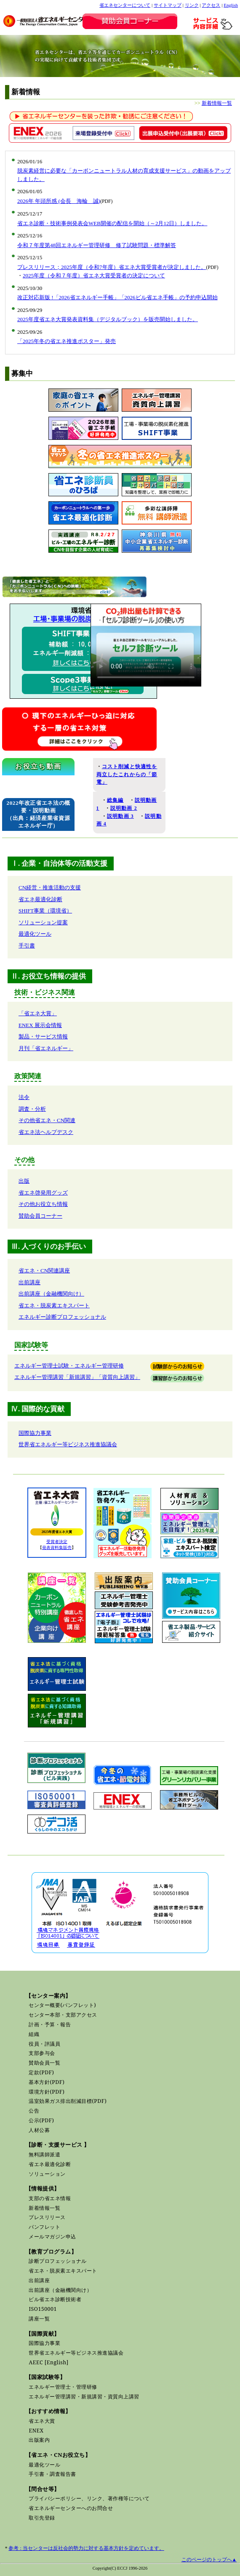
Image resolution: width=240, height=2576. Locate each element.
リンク (192, 5)
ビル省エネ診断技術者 (55, 2299)
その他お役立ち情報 (43, 1204)
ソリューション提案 (43, 922)
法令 (24, 1097)
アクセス (211, 5)
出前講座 (29, 1282)
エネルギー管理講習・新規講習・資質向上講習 (84, 2396)
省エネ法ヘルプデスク (46, 1132)
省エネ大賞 (42, 2420)
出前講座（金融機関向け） (51, 1294)
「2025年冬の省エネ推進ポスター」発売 (66, 341)
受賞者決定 (56, 1541)
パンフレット (44, 2226)
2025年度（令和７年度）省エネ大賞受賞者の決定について (94, 275)
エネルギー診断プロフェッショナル (62, 1317)
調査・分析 (32, 1109)
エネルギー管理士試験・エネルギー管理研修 (69, 1366)
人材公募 (39, 2130)
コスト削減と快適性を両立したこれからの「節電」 (126, 774)
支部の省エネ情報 (50, 2198)
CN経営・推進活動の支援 (50, 887)
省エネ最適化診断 (40, 899)
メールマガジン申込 (52, 2236)
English (231, 5)
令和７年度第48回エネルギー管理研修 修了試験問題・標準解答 (96, 245)
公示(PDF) (41, 2120)
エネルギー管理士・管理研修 (63, 2386)
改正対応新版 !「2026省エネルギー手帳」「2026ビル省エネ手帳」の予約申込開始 (117, 297)
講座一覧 (39, 2318)
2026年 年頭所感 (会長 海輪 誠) (58, 201)
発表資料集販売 (57, 1547)
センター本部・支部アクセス (63, 2014)
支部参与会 (42, 2053)
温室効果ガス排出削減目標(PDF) (68, 2101)
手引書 (27, 945)
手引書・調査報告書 (52, 2474)
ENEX (36, 2430)
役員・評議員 (44, 2043)
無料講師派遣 (44, 2154)
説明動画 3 (120, 816)
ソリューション (47, 2173)
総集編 (115, 800)
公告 (34, 2110)
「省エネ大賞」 (38, 1013)
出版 (24, 1181)
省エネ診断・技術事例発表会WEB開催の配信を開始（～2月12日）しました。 (112, 223)
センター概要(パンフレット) (62, 2005)
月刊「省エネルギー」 (46, 1048)
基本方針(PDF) (46, 2082)
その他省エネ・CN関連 (47, 1120)
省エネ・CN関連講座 (44, 1270)
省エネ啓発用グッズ (43, 1193)
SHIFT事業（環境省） (45, 910)
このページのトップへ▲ (209, 2560)
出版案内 (39, 2439)
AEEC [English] (48, 2362)
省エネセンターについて (124, 5)
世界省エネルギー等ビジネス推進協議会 (68, 1444)
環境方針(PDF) (46, 2091)
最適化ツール (35, 934)
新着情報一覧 (217, 103)
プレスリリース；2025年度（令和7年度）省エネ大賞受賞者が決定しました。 (111, 267)
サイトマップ (167, 5)
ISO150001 (42, 2309)
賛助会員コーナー (40, 1216)
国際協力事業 (35, 1433)
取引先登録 (42, 2517)
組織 (34, 2034)
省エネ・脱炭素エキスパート (54, 1305)
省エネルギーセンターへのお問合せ (71, 2508)
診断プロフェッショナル (58, 2261)
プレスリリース (47, 2217)
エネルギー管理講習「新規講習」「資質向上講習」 (77, 1377)
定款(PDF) (41, 2072)
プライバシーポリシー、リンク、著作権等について (89, 2498)
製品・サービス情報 (43, 1036)
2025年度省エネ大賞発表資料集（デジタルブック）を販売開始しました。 (107, 319)
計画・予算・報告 (50, 2024)
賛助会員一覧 (44, 2062)
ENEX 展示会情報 (40, 1025)
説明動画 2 (123, 808)
